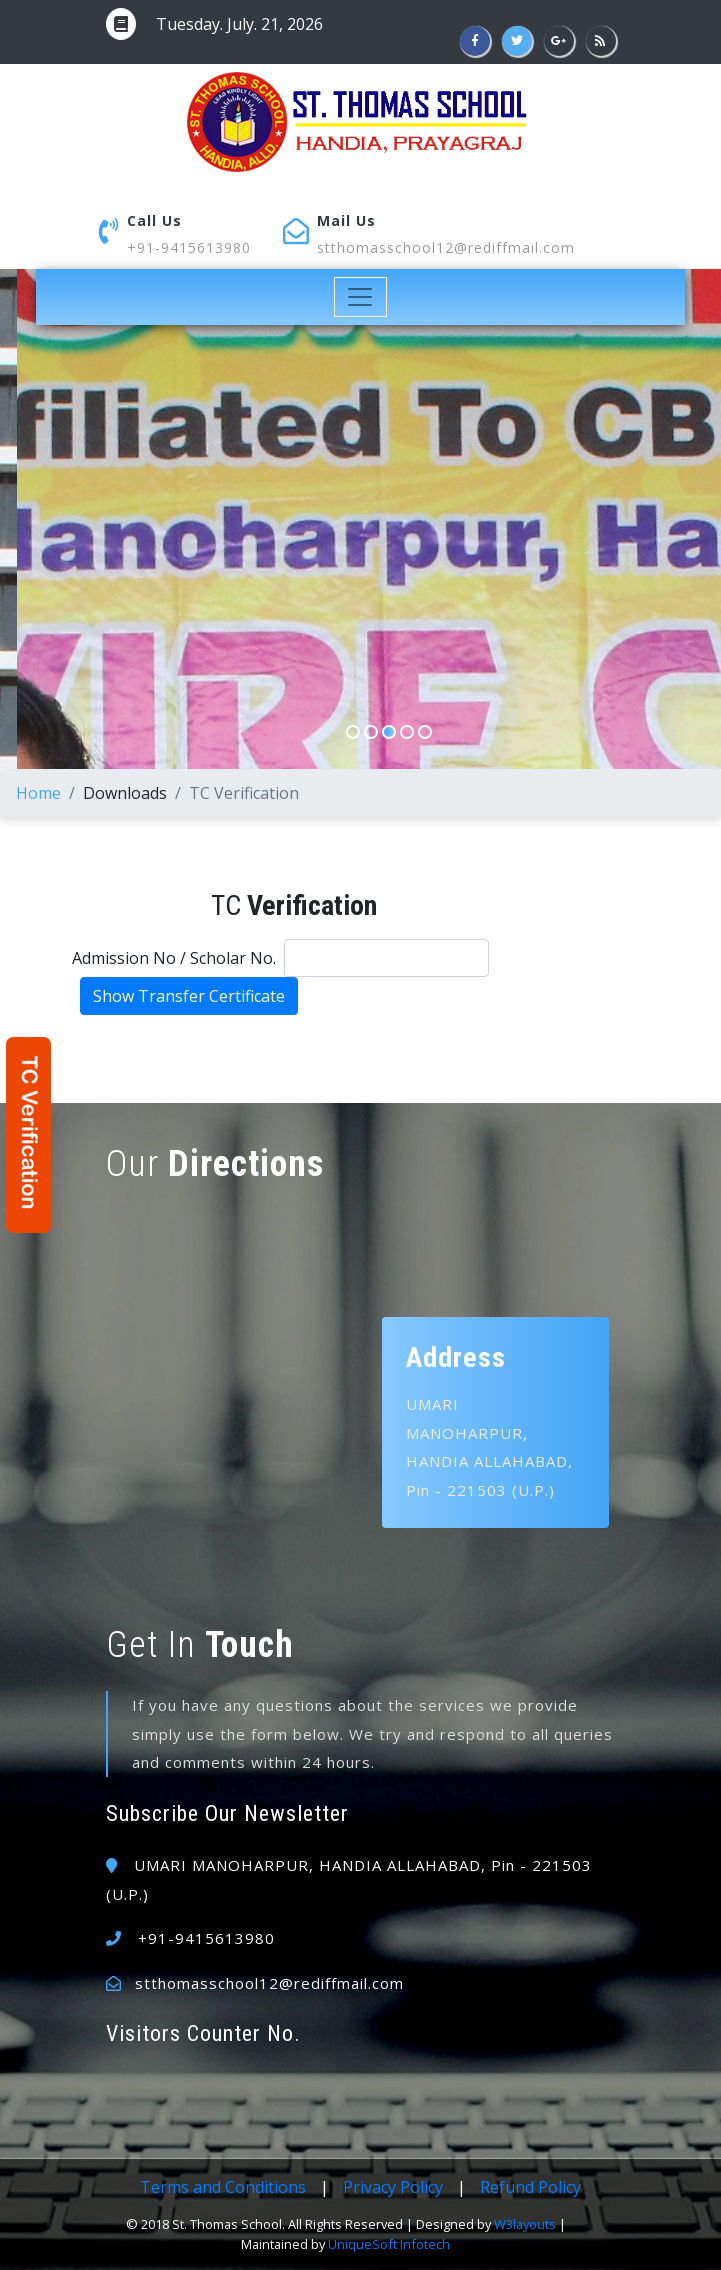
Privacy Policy (393, 2187)
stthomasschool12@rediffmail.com (446, 247)
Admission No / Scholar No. (174, 958)
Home (38, 793)
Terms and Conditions (223, 2187)
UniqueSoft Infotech (389, 2244)
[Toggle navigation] (360, 297)
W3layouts (525, 2224)
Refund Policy (530, 2187)
